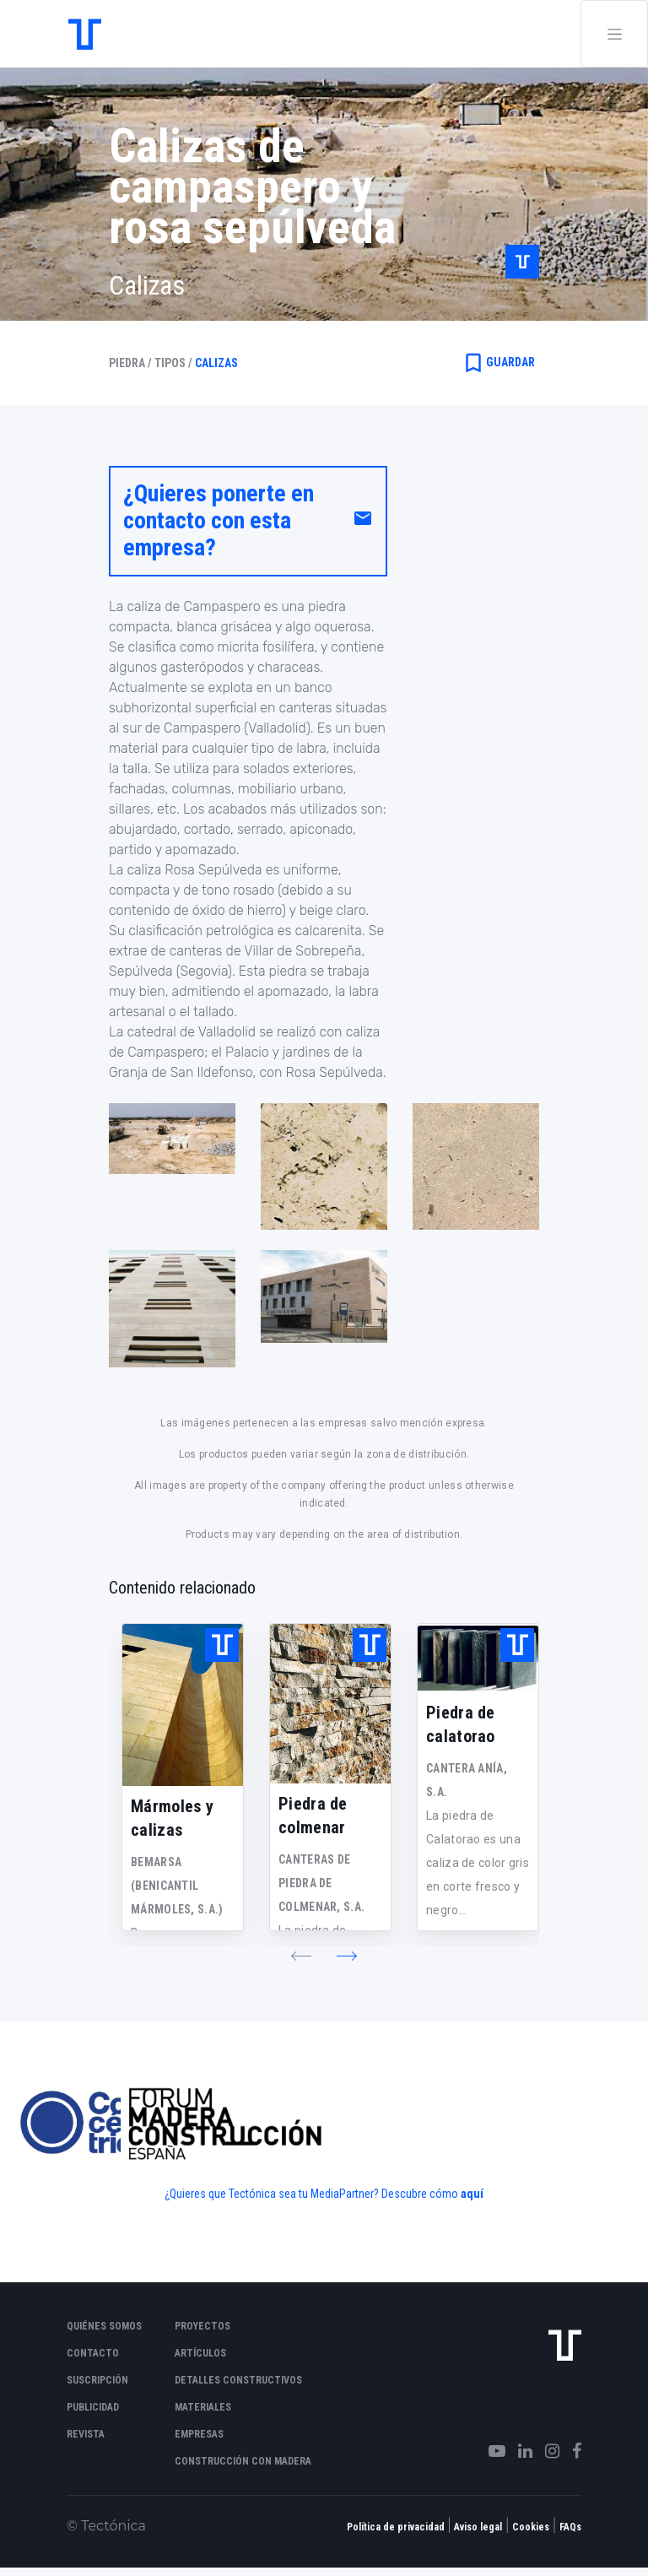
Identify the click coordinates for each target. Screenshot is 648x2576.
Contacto (93, 2353)
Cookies (530, 2527)
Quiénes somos (104, 2326)
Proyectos (202, 2326)
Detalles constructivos (238, 2380)
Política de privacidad (396, 2527)
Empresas (199, 2434)
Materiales (203, 2407)
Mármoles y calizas (172, 1818)
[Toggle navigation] (614, 34)
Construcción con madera (243, 2461)
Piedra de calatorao (460, 1724)
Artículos (200, 2353)
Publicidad (93, 2407)
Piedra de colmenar (313, 1815)
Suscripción (97, 2380)
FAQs (570, 2527)
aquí (472, 2193)
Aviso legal (478, 2527)
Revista (86, 2434)
